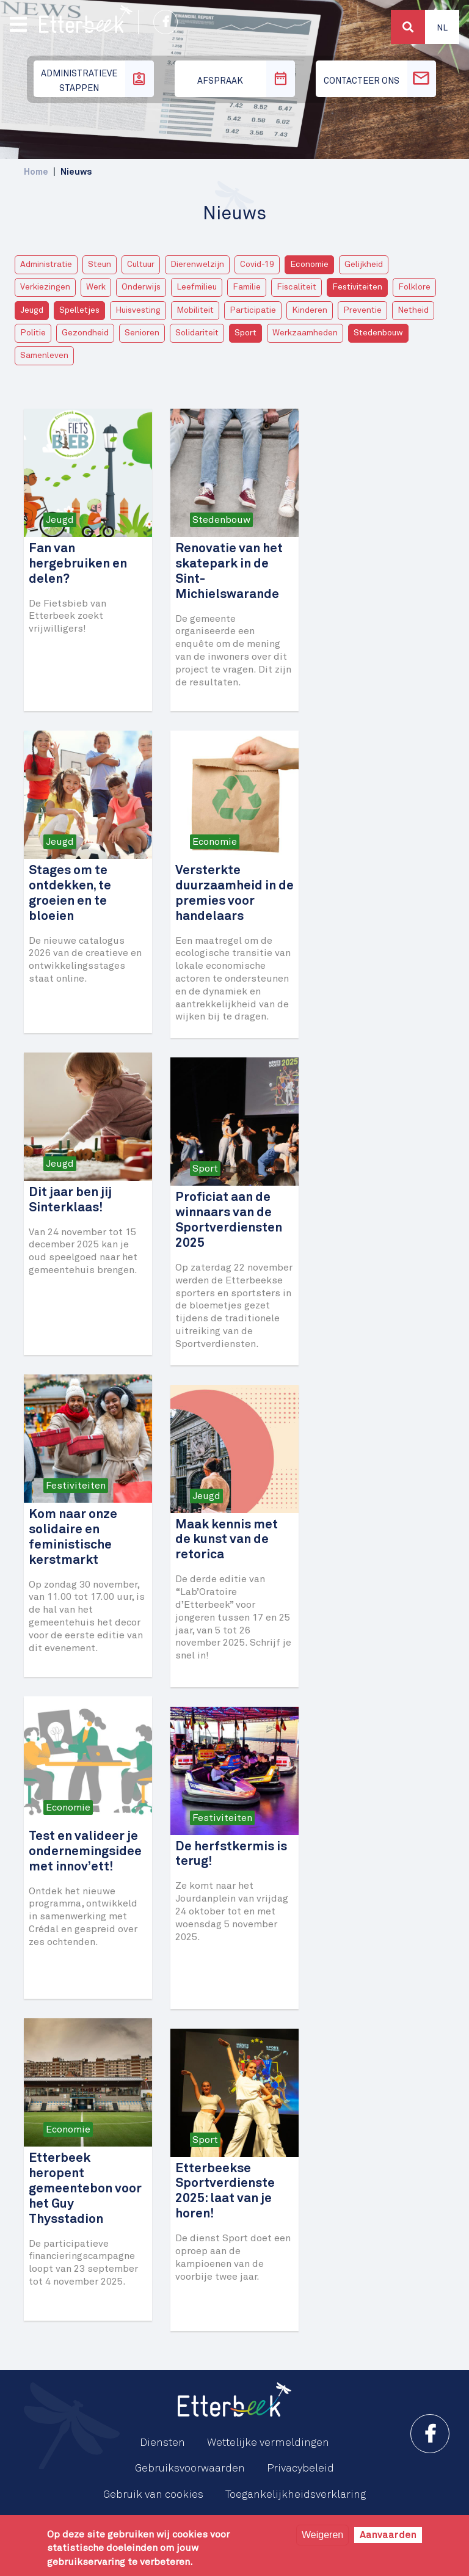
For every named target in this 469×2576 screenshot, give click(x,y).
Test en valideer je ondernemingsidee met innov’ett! (85, 1852)
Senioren (142, 333)
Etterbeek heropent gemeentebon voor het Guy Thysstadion (85, 2189)
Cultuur (141, 264)
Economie (309, 264)
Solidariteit (197, 333)
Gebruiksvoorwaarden (190, 2468)
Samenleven (44, 355)
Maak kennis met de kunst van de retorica (226, 1540)
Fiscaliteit (296, 287)
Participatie (253, 310)
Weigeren (322, 2535)
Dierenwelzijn (197, 264)
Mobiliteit (195, 310)
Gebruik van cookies (153, 2494)
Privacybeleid (300, 2468)
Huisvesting (138, 310)
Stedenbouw (378, 333)
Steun (99, 264)
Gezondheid (85, 333)
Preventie (362, 310)
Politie (33, 333)
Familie (247, 287)
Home (36, 172)
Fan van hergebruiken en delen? (78, 564)
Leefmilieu (196, 287)
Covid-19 (257, 264)
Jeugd (31, 310)
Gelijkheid (363, 264)
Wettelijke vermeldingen (268, 2442)
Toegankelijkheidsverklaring (295, 2494)
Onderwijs (141, 287)
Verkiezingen (45, 287)
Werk (96, 287)
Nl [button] (442, 28)
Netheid (413, 310)
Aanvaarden (388, 2535)
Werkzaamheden (305, 333)
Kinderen (309, 310)
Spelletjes (79, 310)
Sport (245, 333)
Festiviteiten (357, 287)
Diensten (162, 2442)
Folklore (414, 287)
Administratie (46, 264)
